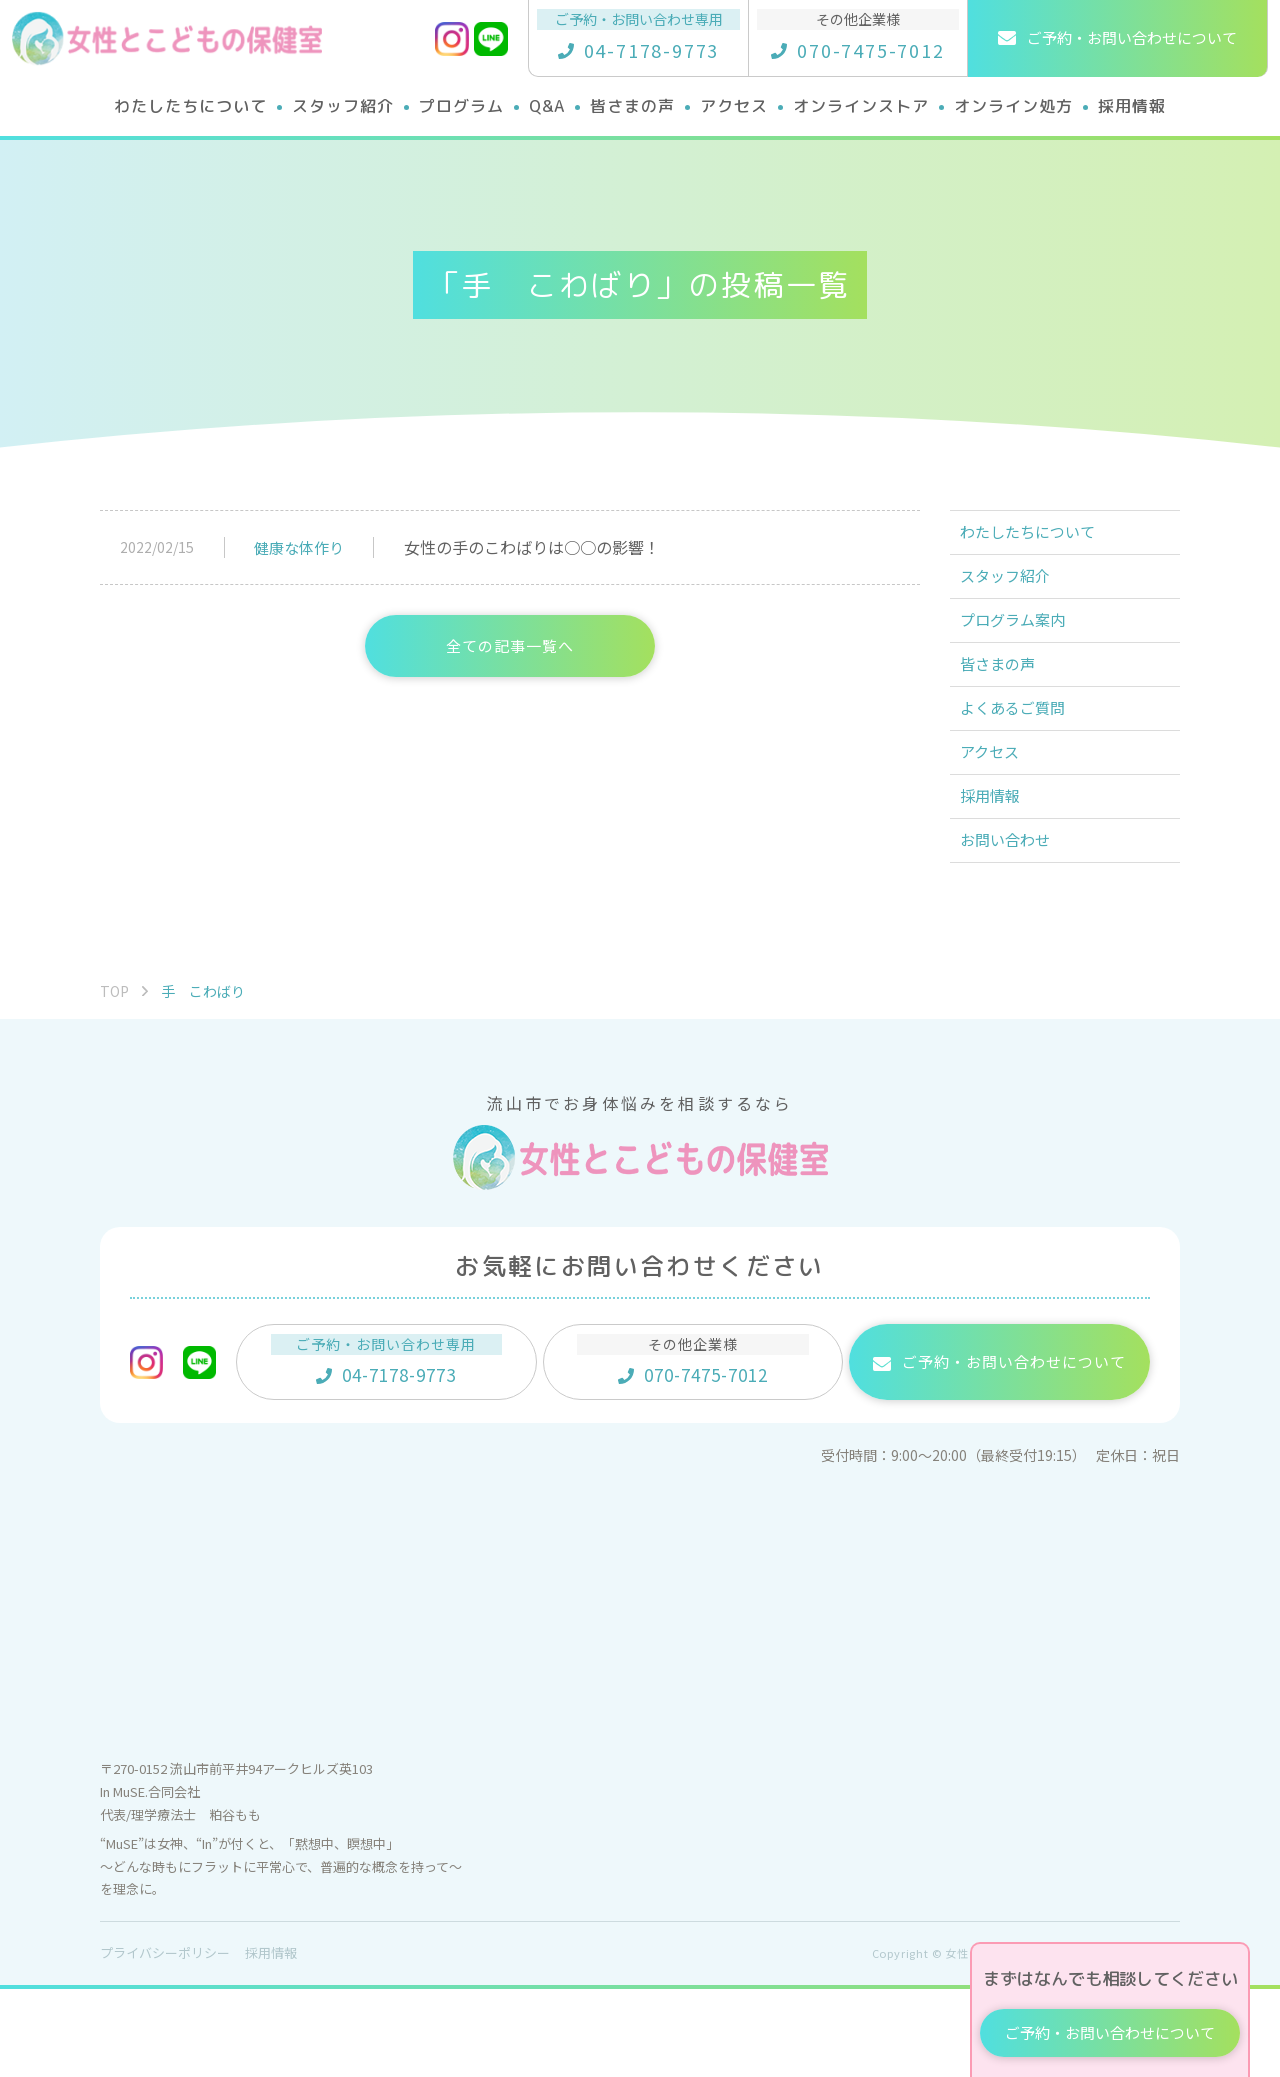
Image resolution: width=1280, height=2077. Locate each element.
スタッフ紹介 (1016, 593)
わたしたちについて (1040, 538)
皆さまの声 (1008, 703)
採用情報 (1000, 868)
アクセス (999, 813)
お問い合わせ (1016, 923)
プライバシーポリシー (165, 2041)
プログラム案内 (1024, 648)
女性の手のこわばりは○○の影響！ (532, 547)
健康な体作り (299, 547)
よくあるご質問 (1024, 758)
